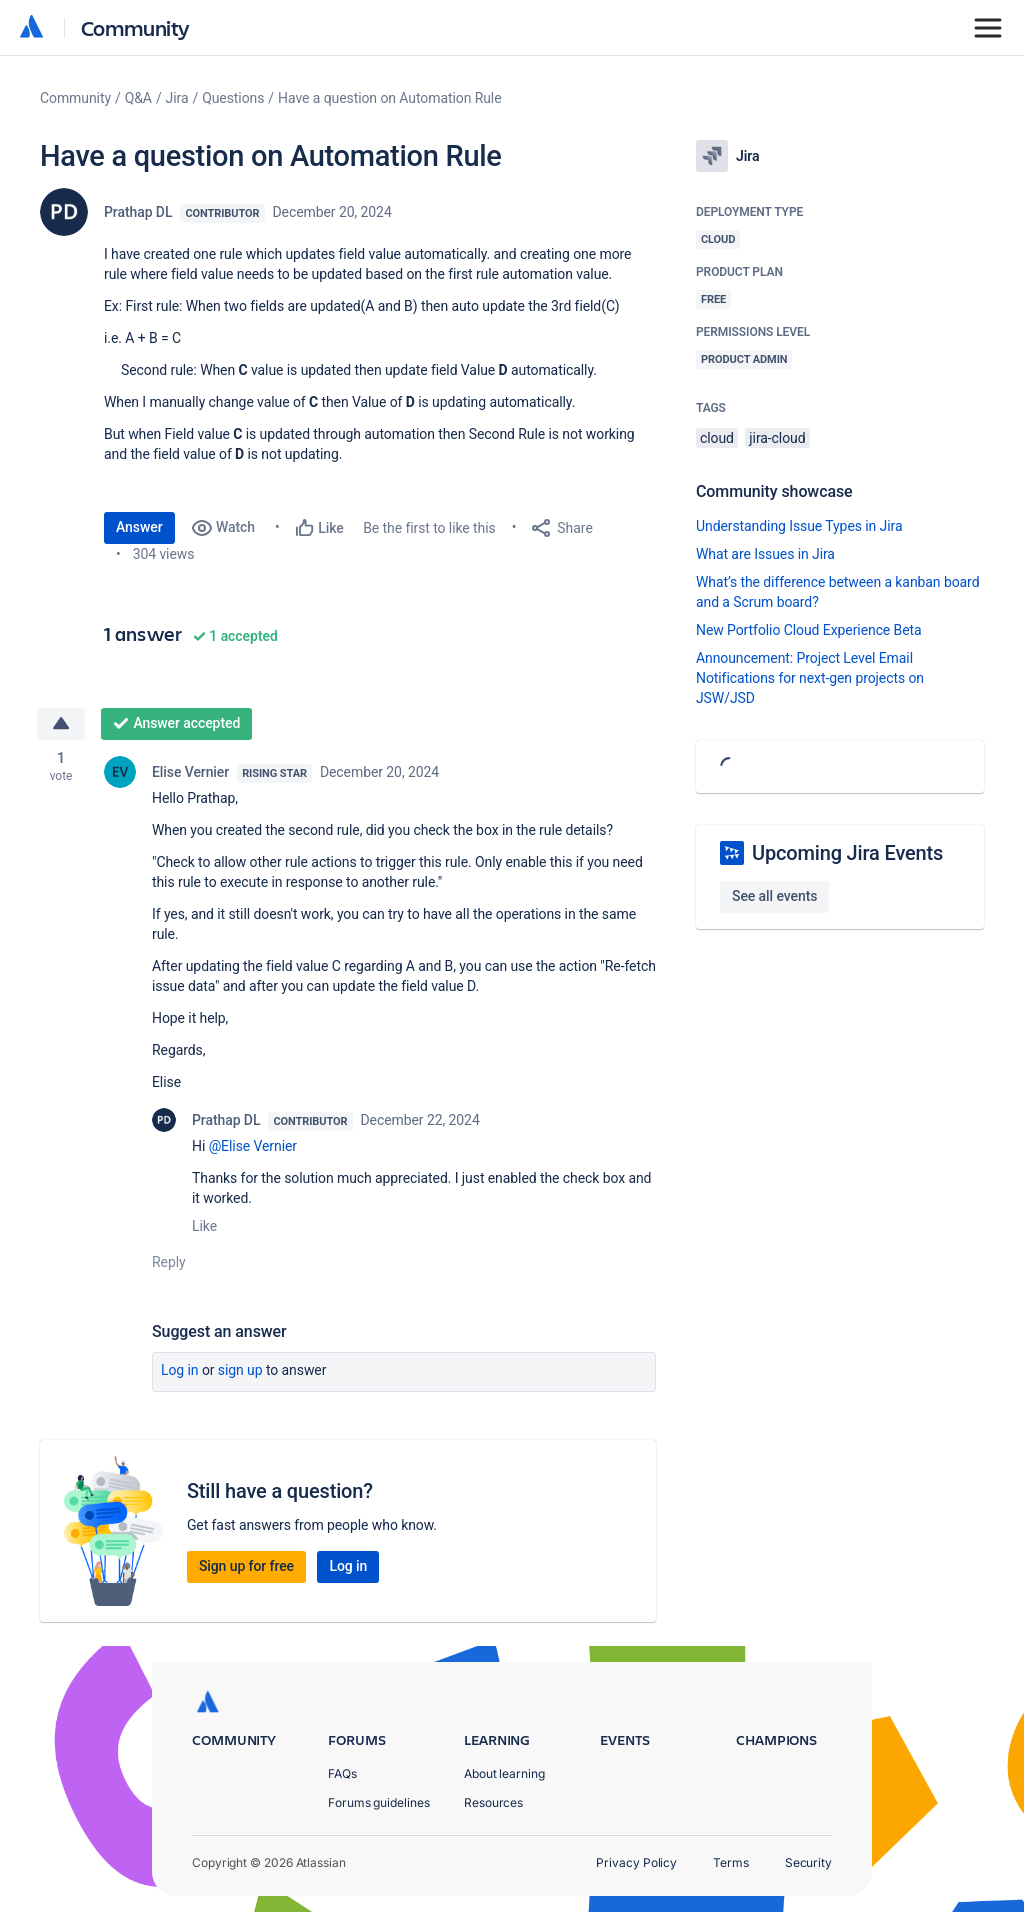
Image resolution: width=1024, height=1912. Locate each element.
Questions (233, 98)
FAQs (342, 1773)
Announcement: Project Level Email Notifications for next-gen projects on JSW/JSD (810, 678)
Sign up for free (246, 1566)
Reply (169, 1262)
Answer (139, 527)
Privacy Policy (636, 1862)
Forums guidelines (379, 1802)
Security (808, 1862)
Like (204, 1226)
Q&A (138, 98)
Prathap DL (138, 212)
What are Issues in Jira (765, 554)
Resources (493, 1802)
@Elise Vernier (253, 1146)
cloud (717, 438)
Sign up (240, 1370)
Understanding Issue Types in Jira (799, 526)
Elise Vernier (190, 772)
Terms (731, 1862)
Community (135, 27)
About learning (504, 1773)
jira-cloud (777, 438)
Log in (180, 1370)
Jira (177, 98)
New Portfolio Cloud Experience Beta (809, 630)
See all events (774, 896)
